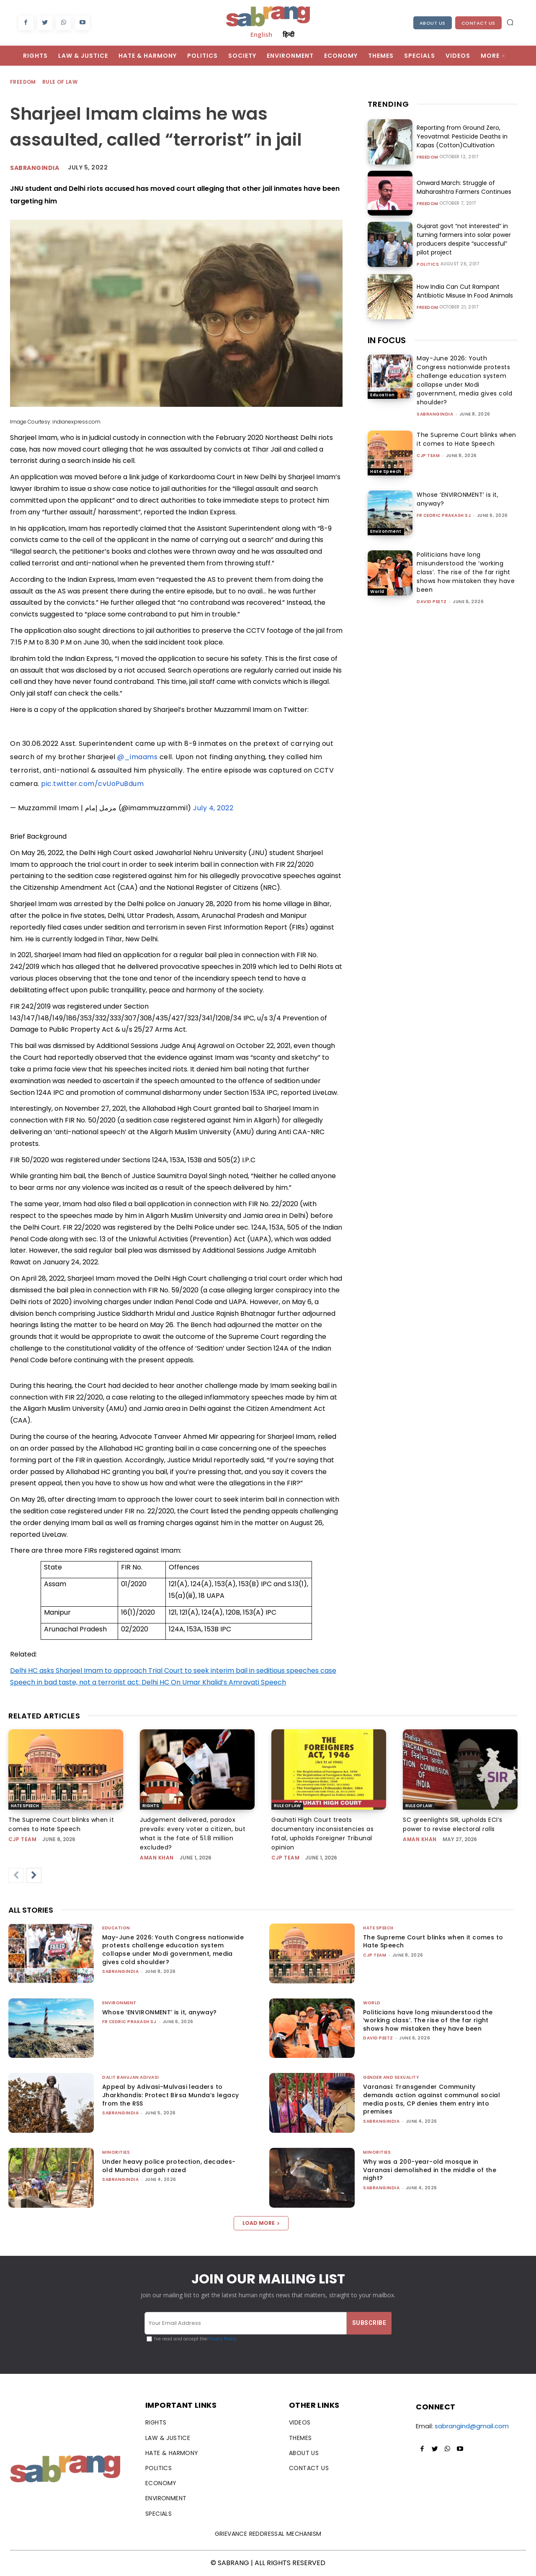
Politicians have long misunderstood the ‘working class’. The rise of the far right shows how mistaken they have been (466, 572)
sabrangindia (435, 414)
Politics (428, 264)
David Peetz (432, 601)
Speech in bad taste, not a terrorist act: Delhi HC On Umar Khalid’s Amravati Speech (148, 1682)
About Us (433, 23)
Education (382, 395)
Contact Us (478, 23)
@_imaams (137, 757)
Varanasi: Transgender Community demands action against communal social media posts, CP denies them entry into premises (431, 2099)
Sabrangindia (34, 168)
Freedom (23, 82)
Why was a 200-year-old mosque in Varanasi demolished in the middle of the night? (429, 2169)
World (377, 591)
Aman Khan (157, 1857)
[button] (510, 22)
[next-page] (33, 1875)
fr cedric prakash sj (444, 515)
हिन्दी (288, 34)
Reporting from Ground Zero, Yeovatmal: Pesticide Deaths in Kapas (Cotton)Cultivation (462, 136)
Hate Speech (386, 471)
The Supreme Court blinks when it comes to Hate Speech (466, 439)
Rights (150, 1806)
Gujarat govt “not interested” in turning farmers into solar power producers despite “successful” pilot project (464, 239)
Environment (386, 531)
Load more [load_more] (261, 2223)
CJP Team (428, 455)
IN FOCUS (387, 340)
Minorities (116, 2152)
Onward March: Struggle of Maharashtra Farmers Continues (464, 187)
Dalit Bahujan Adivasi (130, 2077)
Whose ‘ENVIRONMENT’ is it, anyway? (159, 2012)
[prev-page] (15, 1875)
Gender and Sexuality (391, 2077)
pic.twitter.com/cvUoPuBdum (92, 783)
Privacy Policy (222, 2339)
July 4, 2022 (213, 808)
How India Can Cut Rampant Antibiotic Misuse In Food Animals (465, 291)
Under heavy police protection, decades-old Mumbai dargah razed (169, 2165)
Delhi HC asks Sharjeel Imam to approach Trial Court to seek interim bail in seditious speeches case (173, 1670)
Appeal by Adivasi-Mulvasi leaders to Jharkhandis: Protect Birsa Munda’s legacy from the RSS (170, 2095)
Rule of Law (60, 82)
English (261, 34)
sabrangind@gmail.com (472, 2426)
